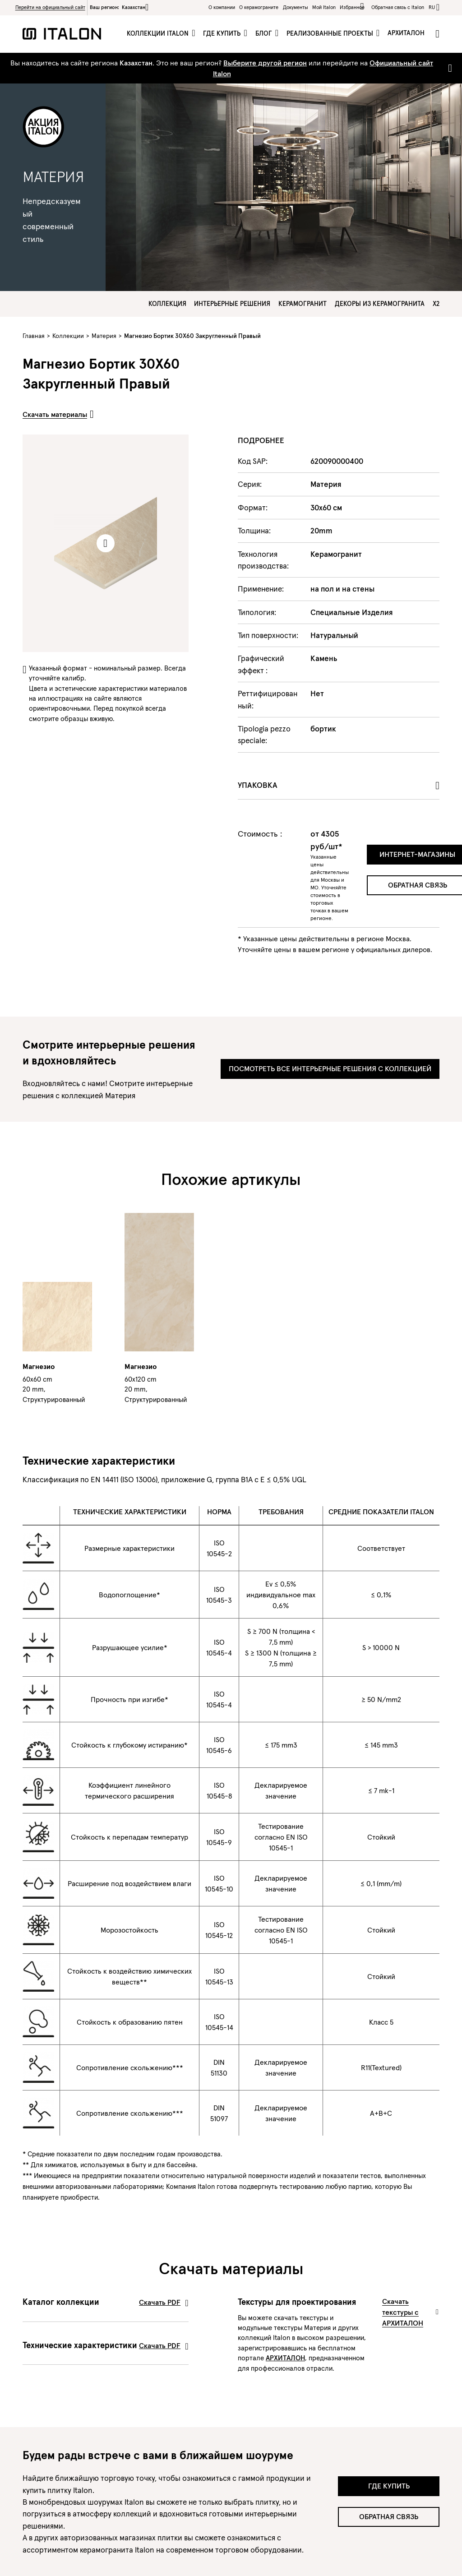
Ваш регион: (119, 7)
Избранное (353, 6)
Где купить (222, 33)
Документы (295, 7)
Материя (104, 336)
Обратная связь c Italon (397, 7)
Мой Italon (324, 7)
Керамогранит (302, 304)
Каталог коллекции (106, 2302)
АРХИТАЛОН (285, 2358)
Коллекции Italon (158, 33)
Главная (34, 336)
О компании (221, 7)
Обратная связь (388, 2516)
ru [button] (432, 7)
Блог (264, 33)
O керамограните (258, 7)
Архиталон (406, 33)
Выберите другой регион (265, 62)
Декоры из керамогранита (380, 304)
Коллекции (68, 336)
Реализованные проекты (330, 33)
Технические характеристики (106, 2345)
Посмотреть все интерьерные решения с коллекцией (330, 1068)
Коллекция (167, 304)
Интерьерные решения (232, 304)
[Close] (448, 68)
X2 (436, 304)
